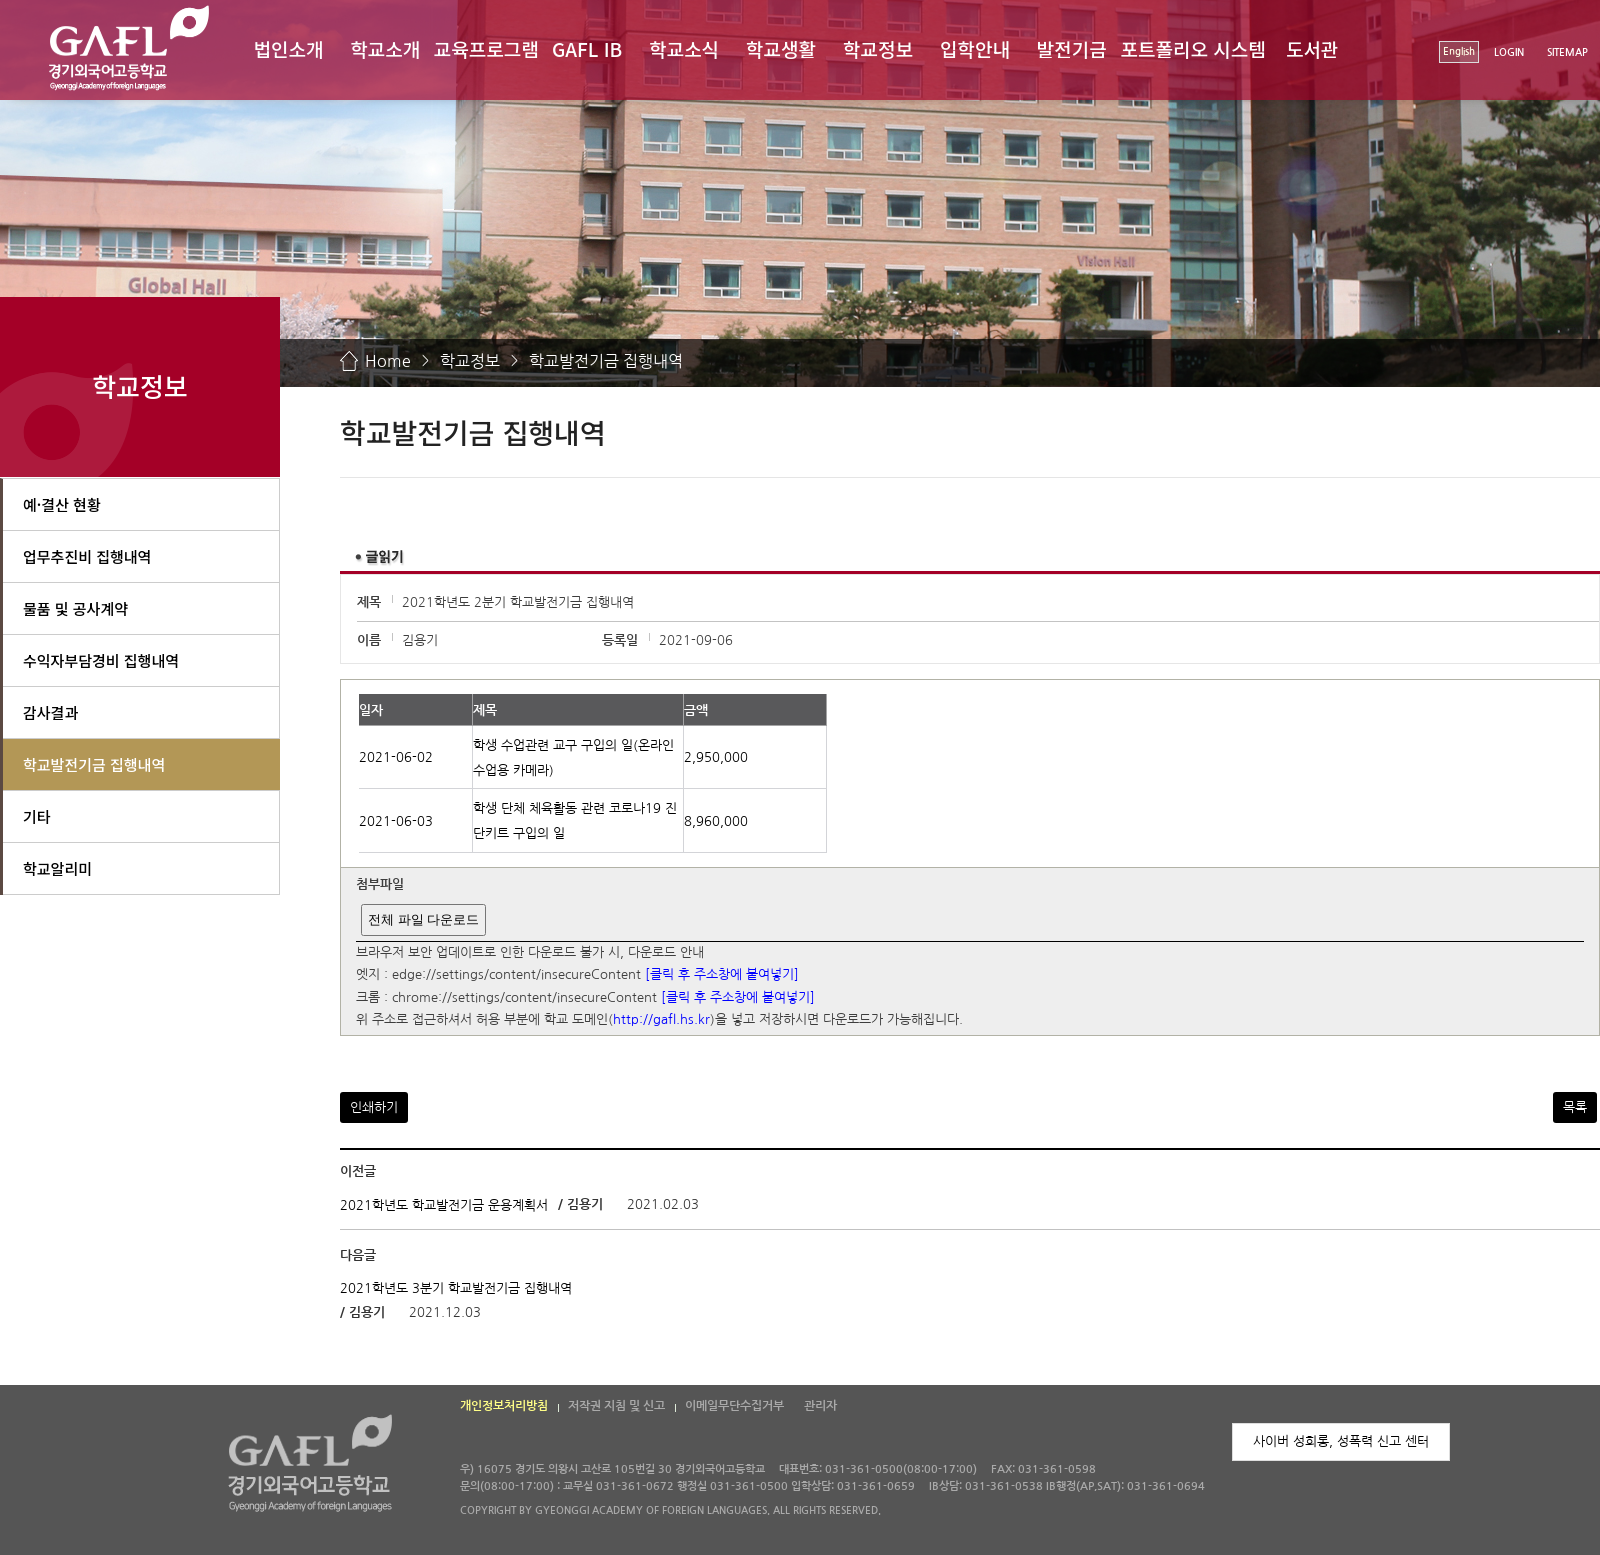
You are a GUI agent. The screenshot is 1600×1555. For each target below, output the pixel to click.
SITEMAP (1567, 52)
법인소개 (288, 48)
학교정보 (878, 48)
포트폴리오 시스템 (1193, 48)
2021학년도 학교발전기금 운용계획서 (444, 1205)
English (1459, 51)
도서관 (1312, 48)
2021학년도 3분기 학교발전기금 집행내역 (456, 1288)
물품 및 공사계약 (75, 608)
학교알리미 (57, 868)
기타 (37, 816)
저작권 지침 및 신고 (616, 1406)
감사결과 (50, 712)
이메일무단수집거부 (734, 1406)
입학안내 (975, 48)
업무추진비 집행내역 (87, 556)
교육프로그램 (486, 48)
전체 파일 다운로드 (423, 919)
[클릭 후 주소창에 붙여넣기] (722, 975)
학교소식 (684, 48)
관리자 (820, 1406)
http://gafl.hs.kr (661, 1020)
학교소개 (385, 48)
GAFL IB (587, 48)
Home (388, 361)
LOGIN (1509, 52)
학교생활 (781, 48)
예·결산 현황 (62, 504)
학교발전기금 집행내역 (606, 361)
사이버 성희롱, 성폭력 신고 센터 (1341, 1441)
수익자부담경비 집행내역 (101, 660)
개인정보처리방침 (504, 1406)
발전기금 (1072, 48)
